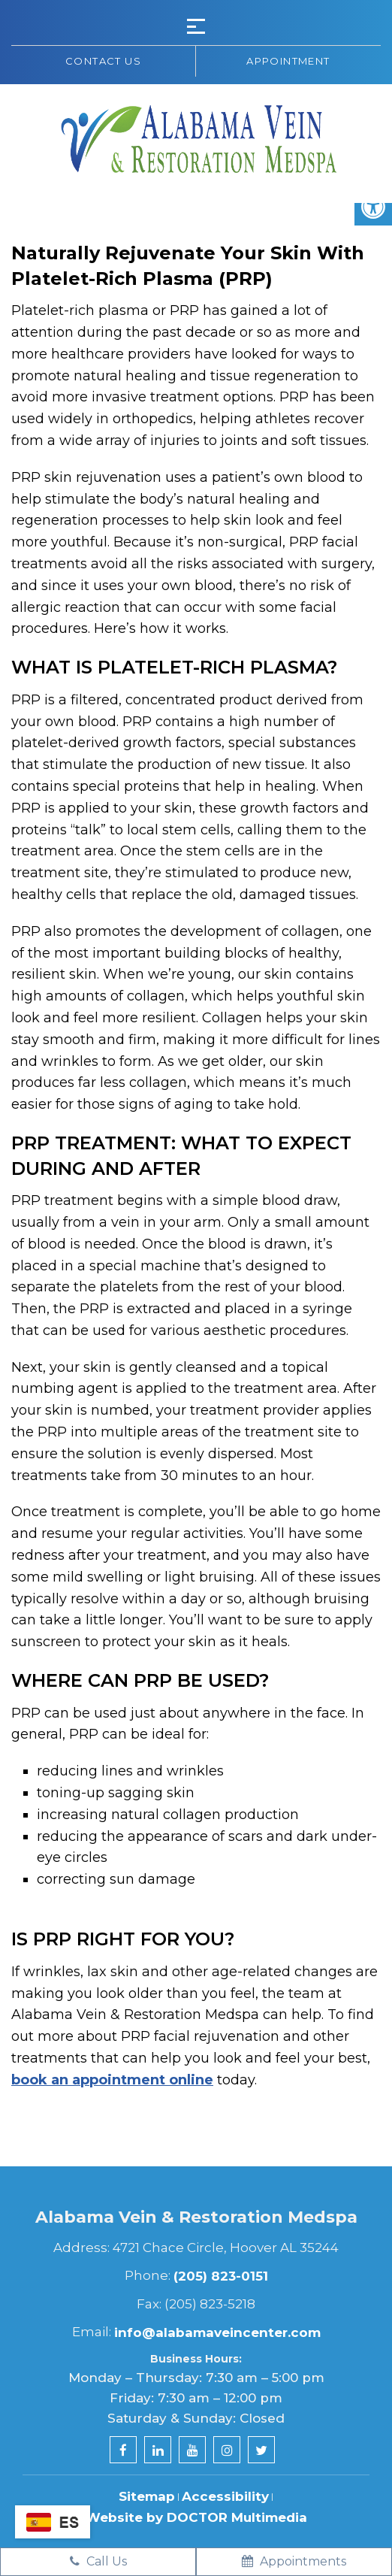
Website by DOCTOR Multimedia (196, 2517)
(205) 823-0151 (220, 2276)
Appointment (288, 61)
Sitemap (147, 2496)
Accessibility (225, 2496)
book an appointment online (112, 2080)
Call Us (98, 2561)
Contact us (103, 61)
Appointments (294, 2561)
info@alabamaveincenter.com (217, 2332)
